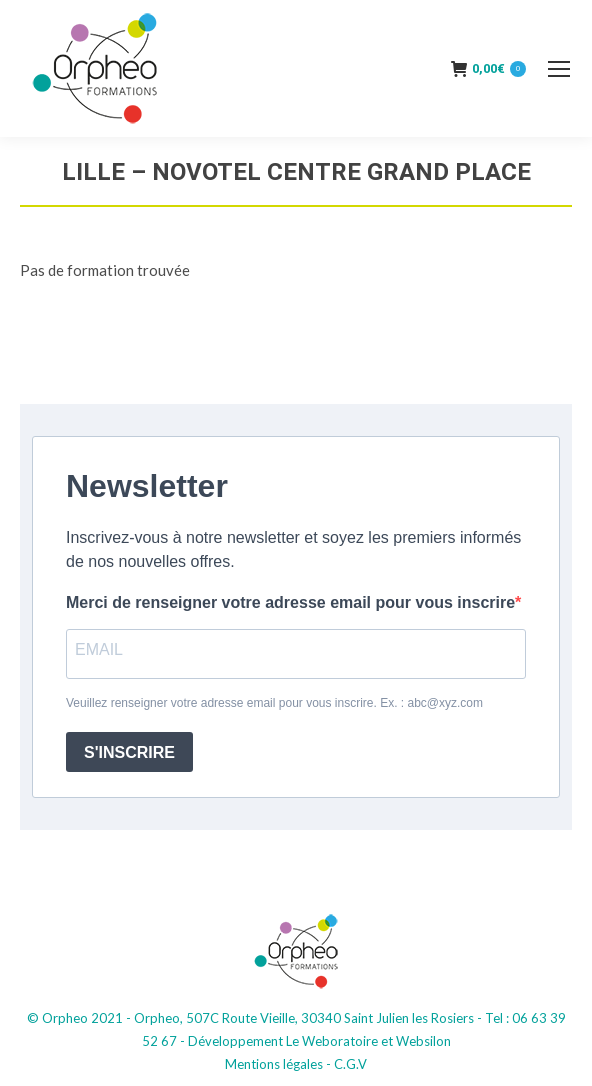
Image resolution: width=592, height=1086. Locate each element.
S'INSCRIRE (129, 752)
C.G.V (350, 1064)
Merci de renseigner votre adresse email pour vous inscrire (290, 602)
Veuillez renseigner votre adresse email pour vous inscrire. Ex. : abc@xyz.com (274, 703)
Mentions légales (274, 1064)
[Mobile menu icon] (559, 69)
